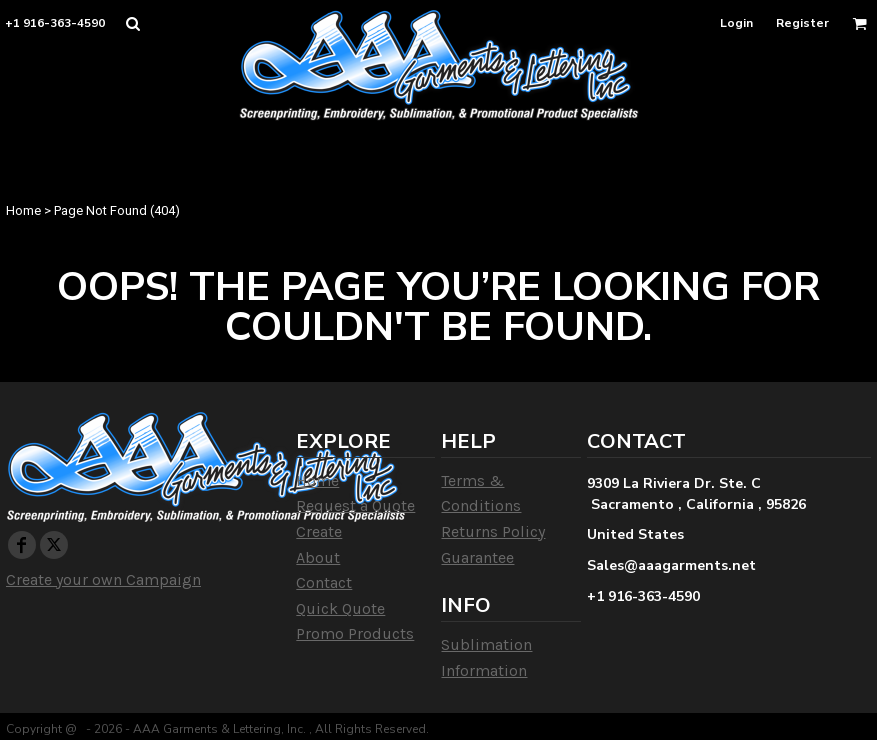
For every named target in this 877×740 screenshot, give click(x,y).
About (318, 557)
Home (23, 210)
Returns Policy (493, 531)
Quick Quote (340, 608)
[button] (132, 23)
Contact (324, 582)
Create (319, 531)
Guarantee (477, 557)
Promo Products (355, 633)
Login (736, 23)
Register (802, 23)
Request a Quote (355, 505)
